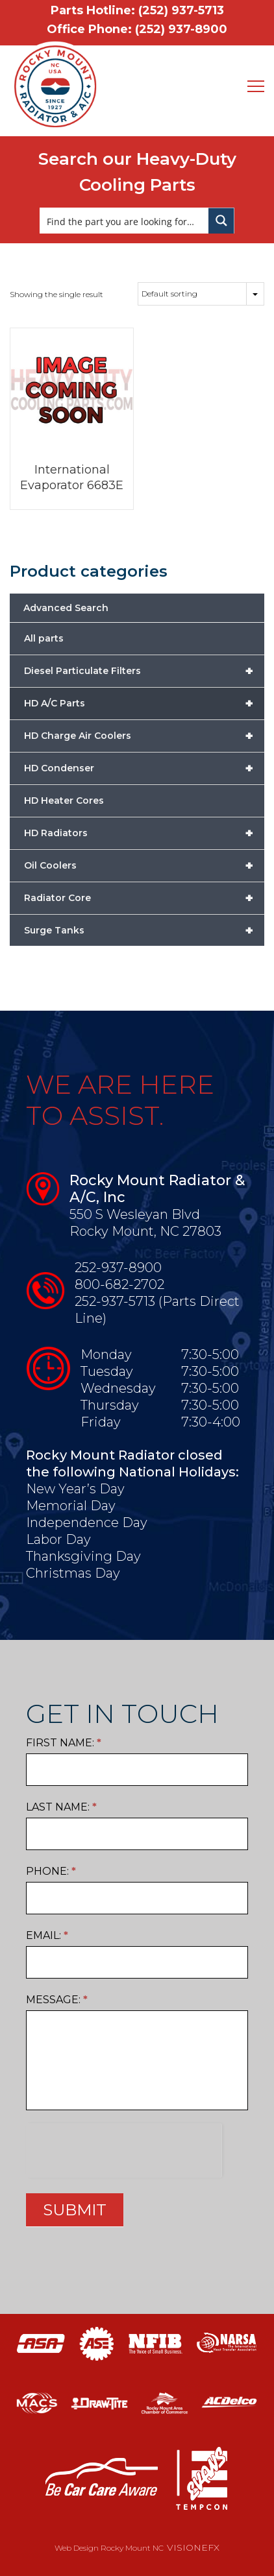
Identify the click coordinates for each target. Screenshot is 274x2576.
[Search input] (125, 220)
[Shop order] (201, 294)
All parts (44, 638)
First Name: (63, 1743)
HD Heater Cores (64, 800)
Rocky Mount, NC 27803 (145, 1231)
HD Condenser (144, 768)
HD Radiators (144, 833)
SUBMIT (74, 2209)
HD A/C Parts (144, 703)
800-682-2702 (119, 1284)
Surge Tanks (144, 930)
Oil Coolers (144, 865)
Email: (47, 1935)
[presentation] (123, 2148)
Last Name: (61, 1807)
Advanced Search (65, 608)
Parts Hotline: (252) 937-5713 (137, 10)
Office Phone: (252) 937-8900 (137, 29)
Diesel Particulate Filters (144, 670)
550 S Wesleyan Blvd (134, 1214)
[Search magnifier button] (221, 221)
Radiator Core (144, 897)
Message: (57, 1999)
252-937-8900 (118, 1267)
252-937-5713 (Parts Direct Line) (157, 1310)
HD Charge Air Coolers (144, 735)
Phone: (51, 1871)
